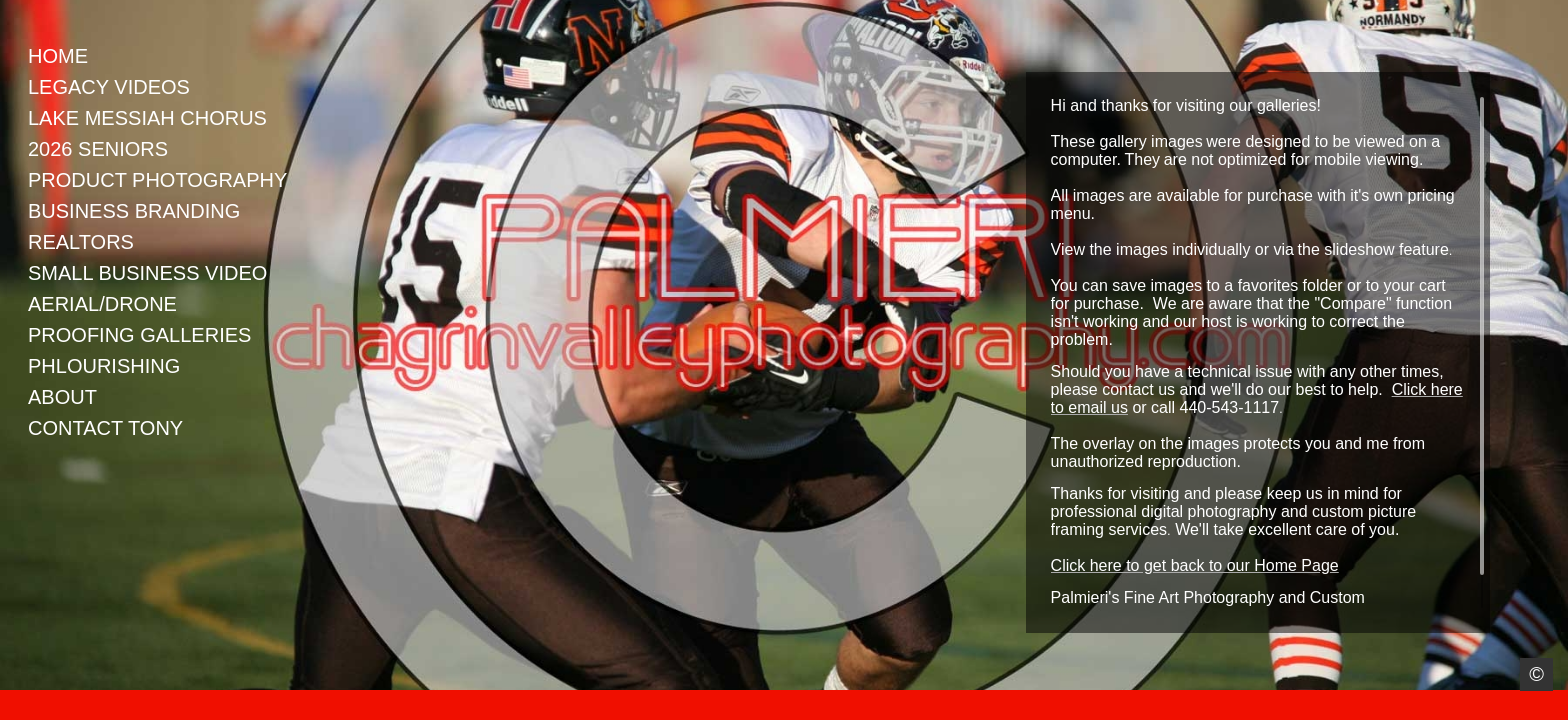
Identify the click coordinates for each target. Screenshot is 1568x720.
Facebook (43, 705)
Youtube (130, 705)
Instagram (14, 705)
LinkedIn (72, 705)
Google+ (101, 705)
